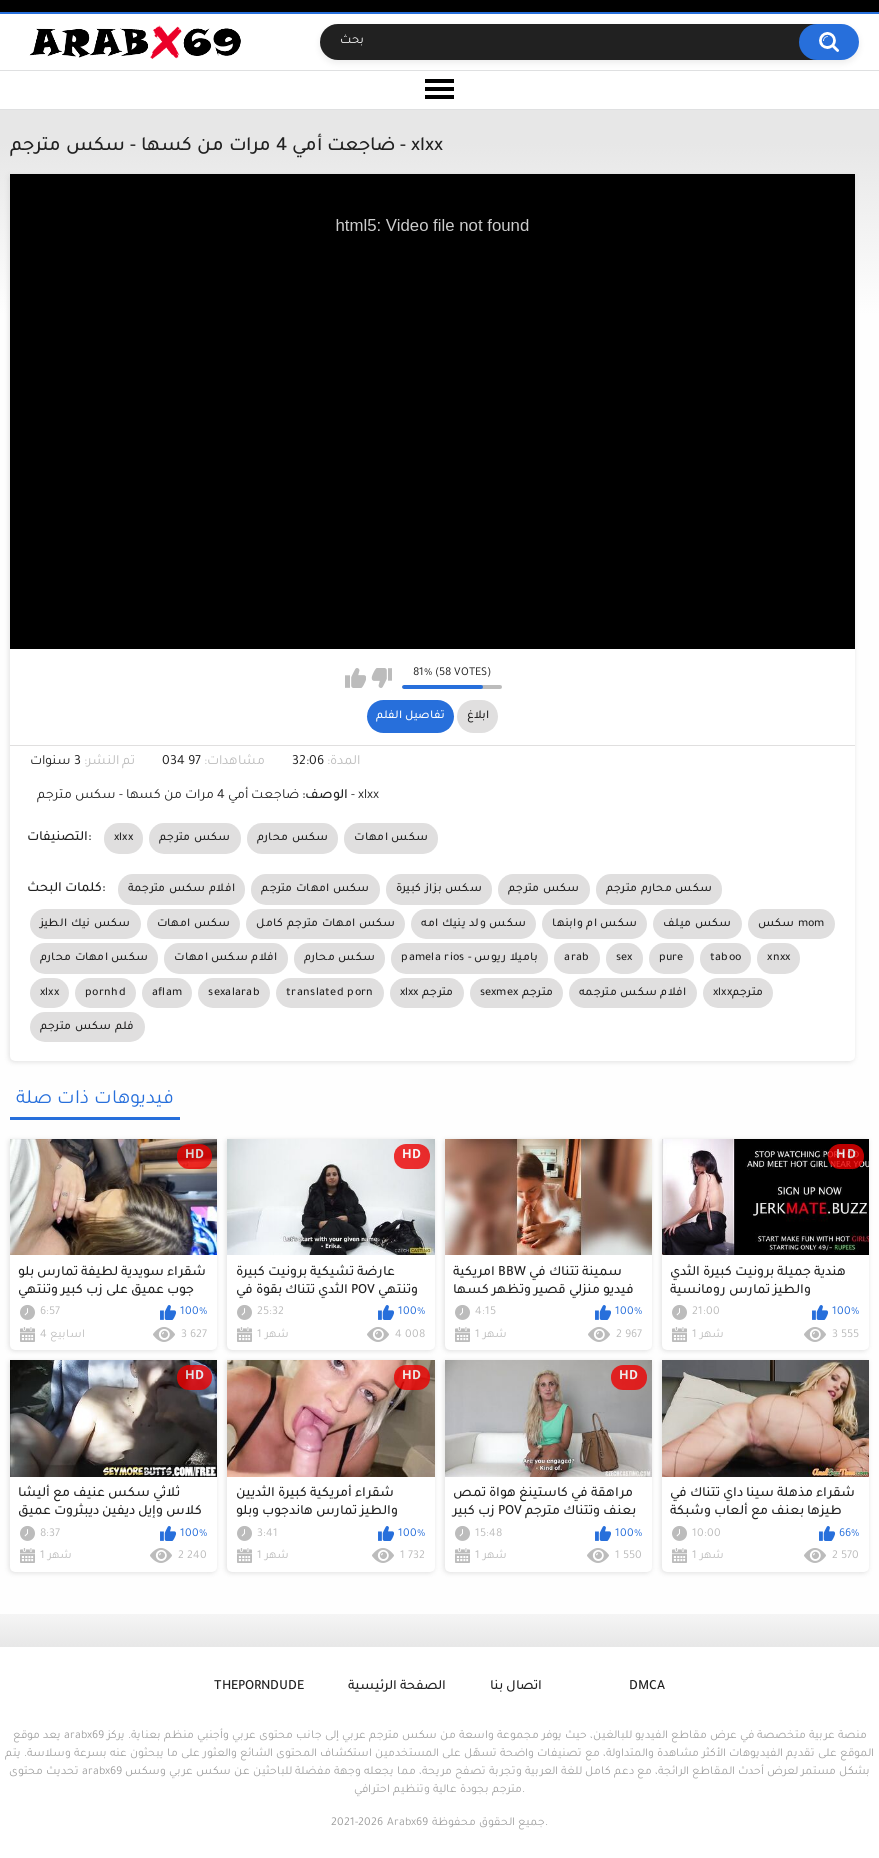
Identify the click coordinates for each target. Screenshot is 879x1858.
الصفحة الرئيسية (397, 1687)
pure (671, 958)
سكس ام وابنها (594, 924)
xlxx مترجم (427, 993)
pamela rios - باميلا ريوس (469, 958)
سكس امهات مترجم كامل (325, 924)
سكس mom (791, 924)
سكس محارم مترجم (659, 889)
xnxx (778, 958)
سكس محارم (293, 838)
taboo (726, 958)
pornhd (105, 993)
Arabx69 (407, 1823)
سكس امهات (391, 838)
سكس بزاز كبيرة (439, 889)
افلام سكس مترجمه (633, 993)
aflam (167, 993)
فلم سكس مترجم (87, 1027)
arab (576, 958)
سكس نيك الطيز (85, 924)
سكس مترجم (195, 838)
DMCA (647, 1687)
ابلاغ (478, 716)
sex (624, 958)
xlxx (123, 838)
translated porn (330, 993)
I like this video (355, 678)
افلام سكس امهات (225, 958)
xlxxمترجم (738, 993)
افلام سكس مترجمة (182, 889)
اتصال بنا (516, 1687)
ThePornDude (259, 1687)
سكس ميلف (697, 924)
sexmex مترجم (517, 993)
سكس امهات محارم (94, 958)
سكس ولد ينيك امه (473, 924)
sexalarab (234, 993)
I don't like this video (381, 678)
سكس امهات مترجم (315, 889)
